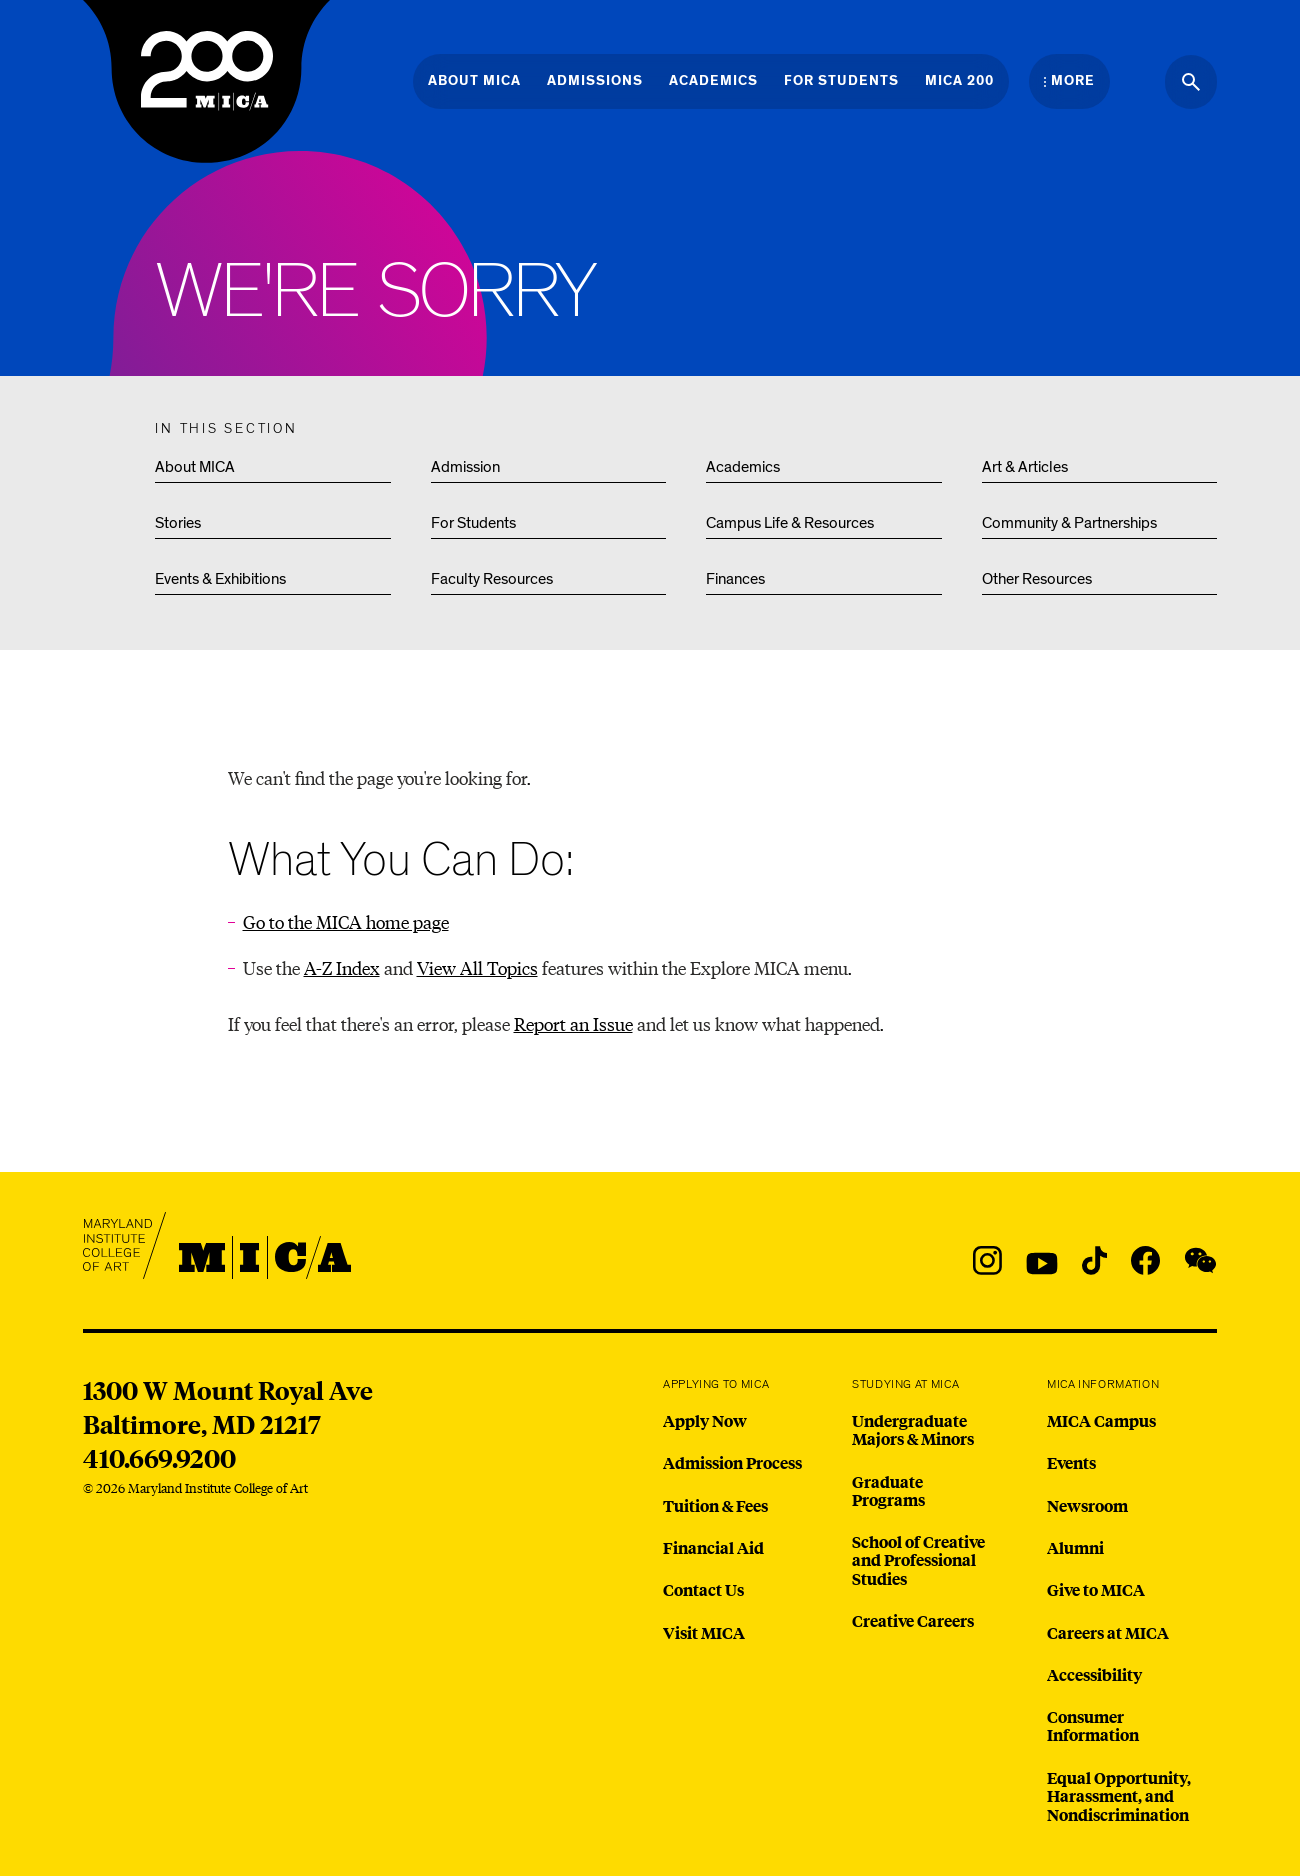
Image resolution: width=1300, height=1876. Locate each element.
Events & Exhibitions (220, 579)
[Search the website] (1191, 82)
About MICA (195, 467)
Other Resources (1037, 579)
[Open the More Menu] (1069, 81)
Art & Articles (1025, 467)
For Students (473, 523)
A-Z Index (342, 967)
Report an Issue (573, 1023)
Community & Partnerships (1069, 523)
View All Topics (477, 967)
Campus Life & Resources (790, 523)
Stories (178, 523)
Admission (465, 467)
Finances (735, 579)
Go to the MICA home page (346, 921)
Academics (743, 467)
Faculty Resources (492, 579)
